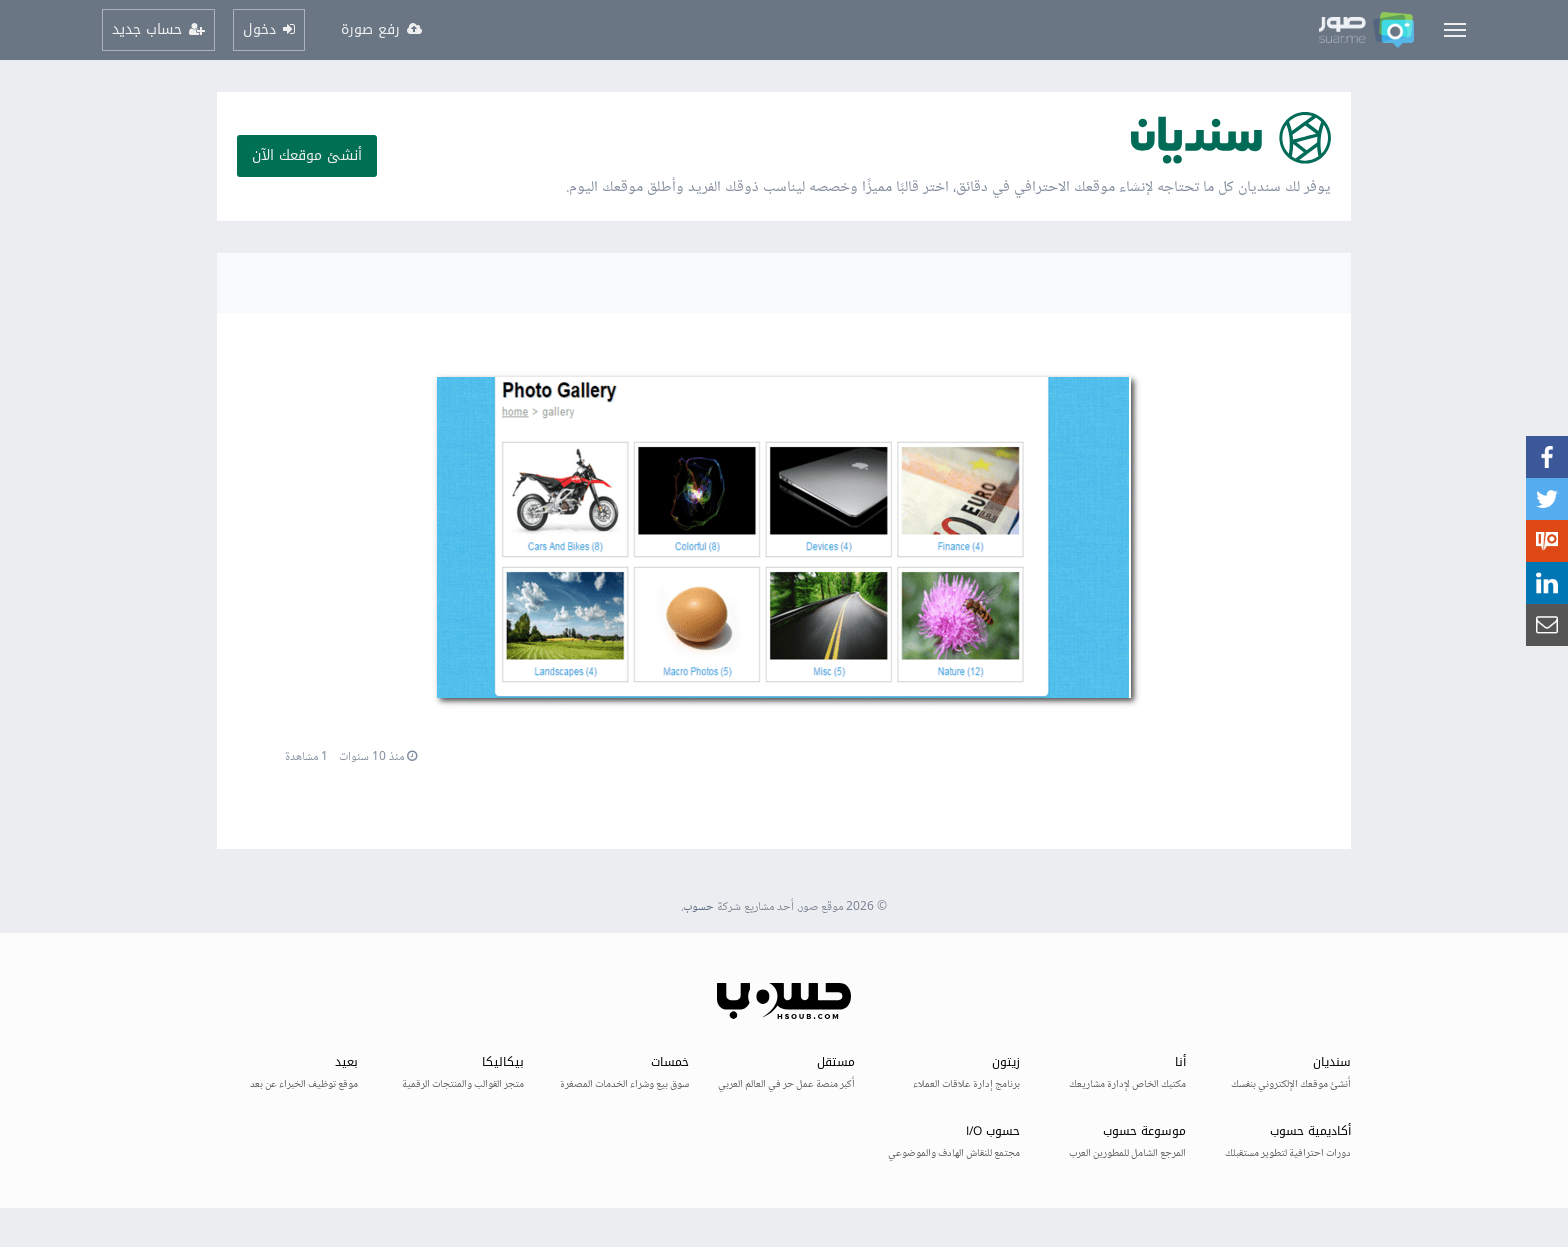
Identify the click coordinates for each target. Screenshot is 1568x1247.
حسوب (698, 907)
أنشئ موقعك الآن (307, 155)
